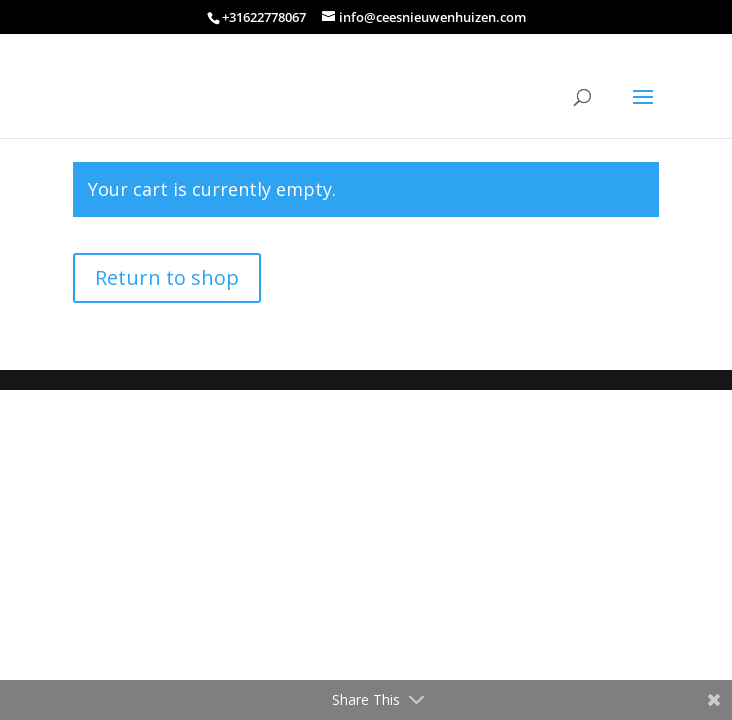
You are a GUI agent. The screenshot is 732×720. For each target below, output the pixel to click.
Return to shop (167, 277)
